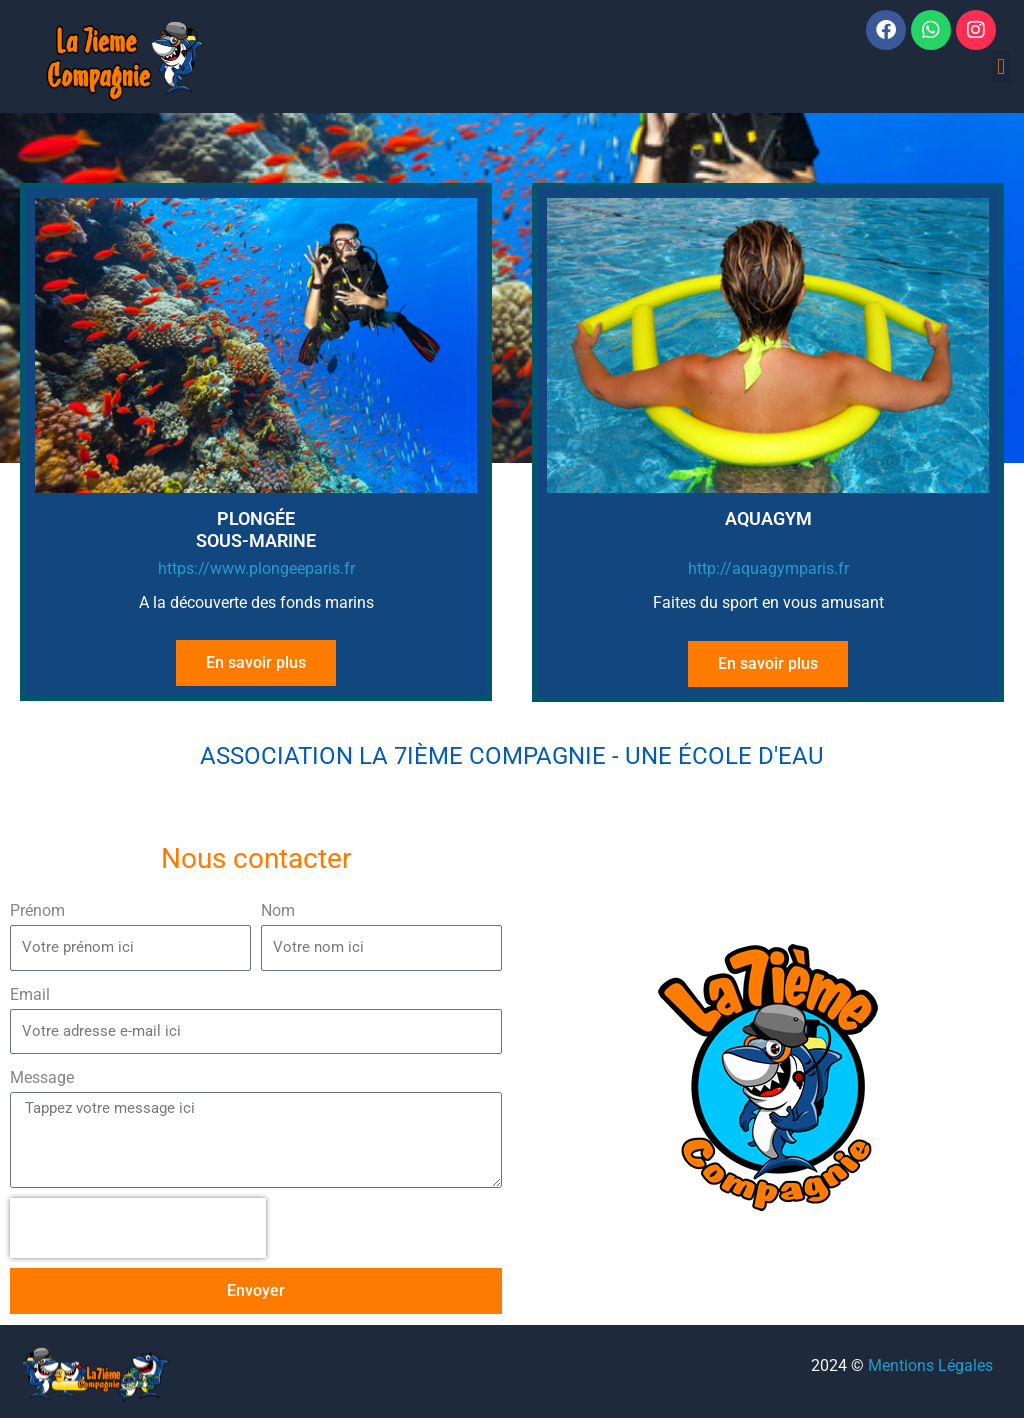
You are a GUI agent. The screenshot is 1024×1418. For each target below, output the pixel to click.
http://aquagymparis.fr (768, 568)
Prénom (37, 910)
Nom (278, 910)
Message (42, 1077)
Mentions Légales (930, 1365)
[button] (1001, 66)
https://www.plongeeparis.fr (256, 568)
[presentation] (138, 1228)
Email (30, 994)
